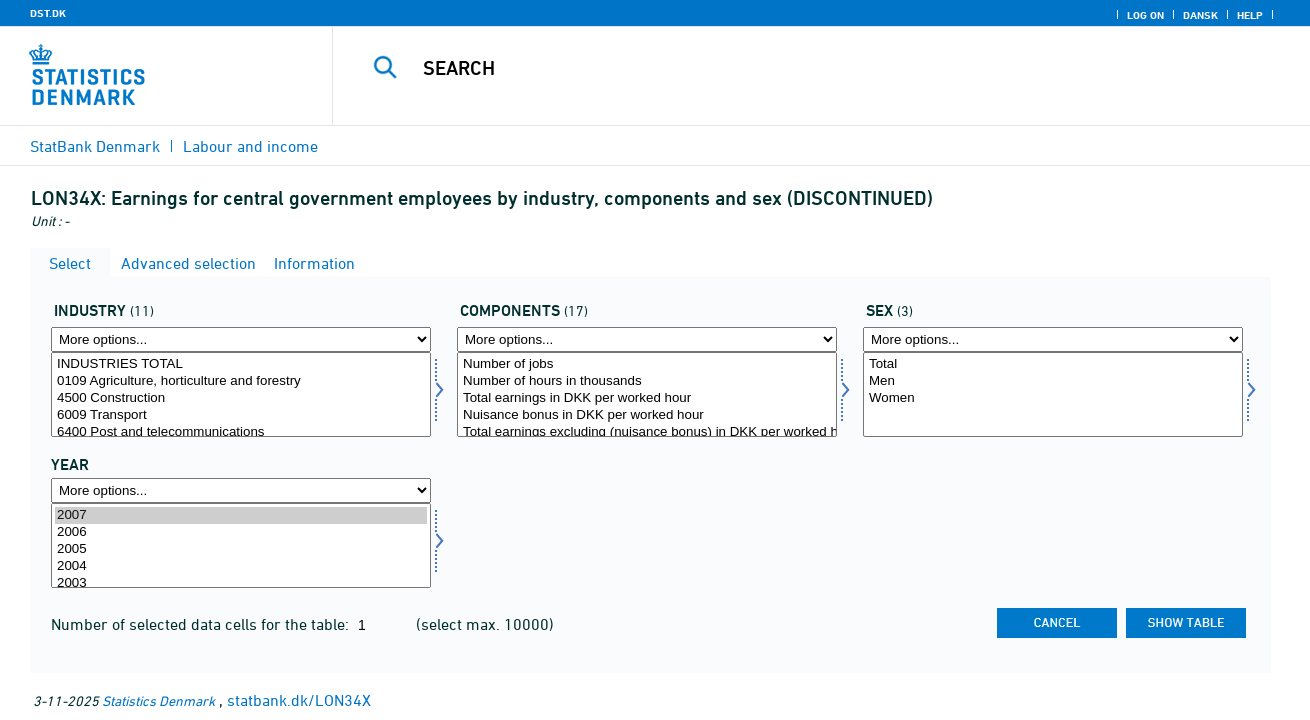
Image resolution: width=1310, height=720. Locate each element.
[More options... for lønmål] (647, 339)
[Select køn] (1053, 394)
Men (1053, 381)
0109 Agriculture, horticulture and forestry (241, 381)
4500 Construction (241, 398)
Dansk (1200, 15)
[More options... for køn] (1053, 339)
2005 (241, 549)
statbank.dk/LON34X (299, 700)
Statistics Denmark (158, 700)
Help (1250, 15)
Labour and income (250, 146)
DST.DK (48, 13)
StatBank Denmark (95, 146)
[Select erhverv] (241, 394)
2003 (241, 583)
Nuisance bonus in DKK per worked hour (647, 415)
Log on (1145, 15)
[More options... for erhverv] (241, 339)
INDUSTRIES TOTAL (241, 364)
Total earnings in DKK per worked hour (647, 398)
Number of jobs (647, 364)
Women (1053, 398)
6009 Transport (241, 415)
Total (1053, 364)
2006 (241, 532)
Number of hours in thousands (647, 381)
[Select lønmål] (647, 394)
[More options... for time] (241, 490)
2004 (241, 566)
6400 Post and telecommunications (241, 432)
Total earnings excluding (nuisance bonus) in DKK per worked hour (647, 432)
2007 (241, 515)
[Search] (800, 68)
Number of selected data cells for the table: (202, 624)
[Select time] (241, 545)
